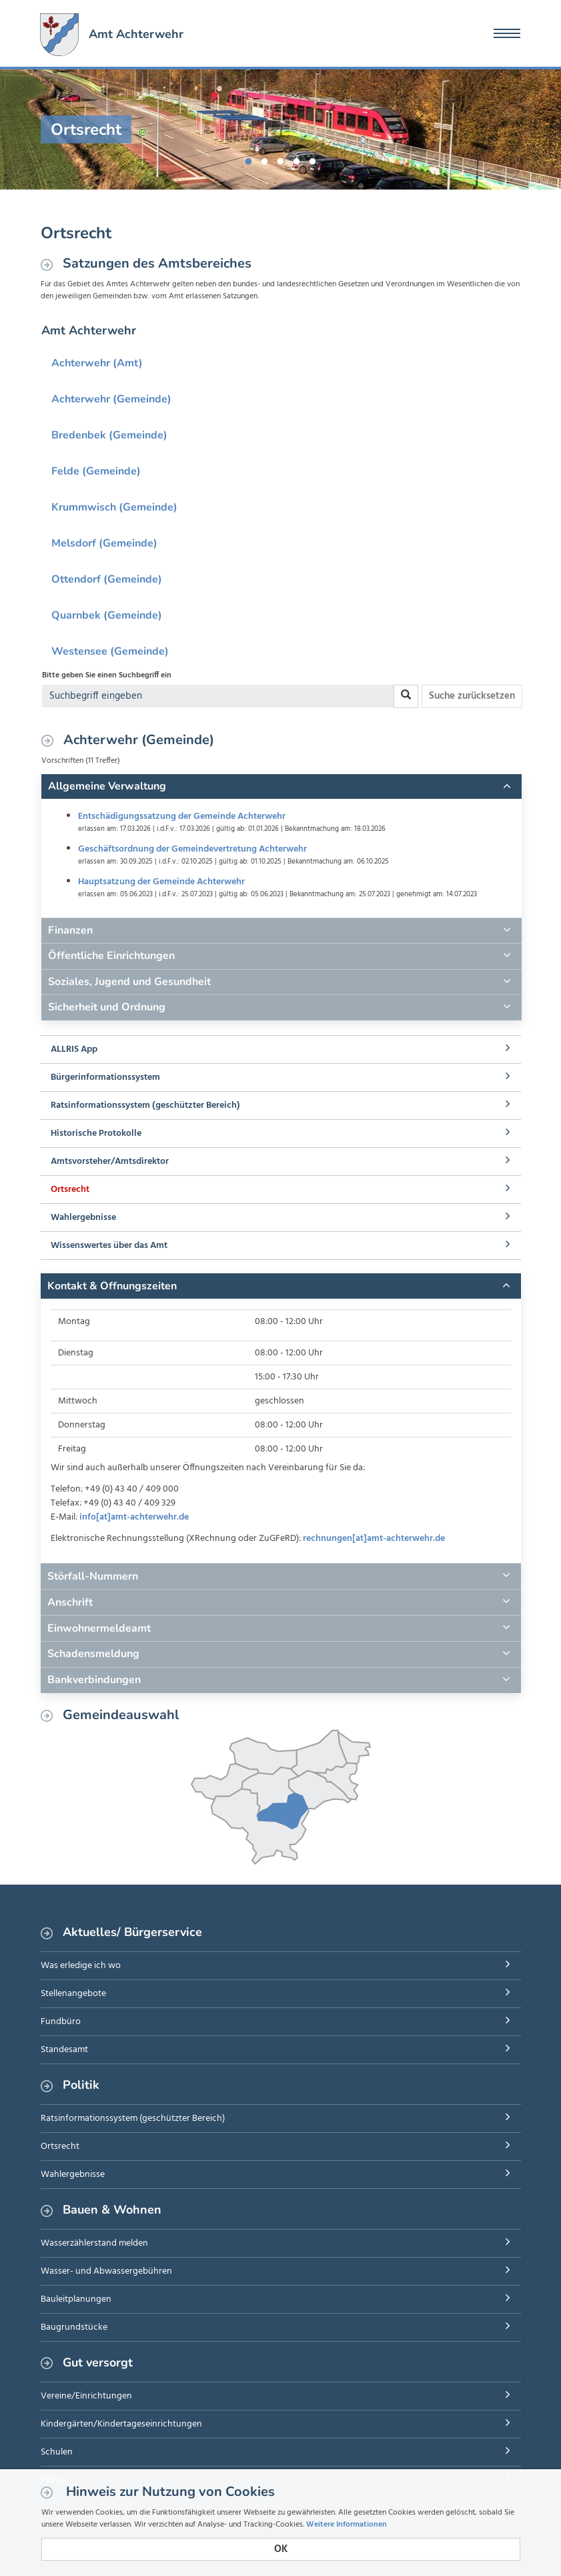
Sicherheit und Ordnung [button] (106, 1007)
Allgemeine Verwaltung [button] (107, 786)
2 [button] (264, 158)
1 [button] (248, 158)
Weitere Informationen (346, 2524)
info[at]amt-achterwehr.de (134, 1517)
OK (281, 2549)
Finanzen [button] (70, 930)
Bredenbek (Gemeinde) (109, 435)
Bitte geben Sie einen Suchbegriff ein (106, 675)
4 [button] (297, 158)
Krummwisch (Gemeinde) (114, 507)
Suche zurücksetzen (472, 696)
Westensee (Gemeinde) (110, 651)
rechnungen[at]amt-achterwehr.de (374, 1538)
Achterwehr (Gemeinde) (111, 399)
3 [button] (281, 158)
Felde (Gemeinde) (96, 471)
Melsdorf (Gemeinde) (104, 543)
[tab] (281, 786)
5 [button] (313, 158)
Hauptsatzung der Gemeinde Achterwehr (161, 882)
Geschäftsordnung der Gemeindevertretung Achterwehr (192, 849)
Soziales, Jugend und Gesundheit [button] (129, 981)
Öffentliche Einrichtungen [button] (111, 955)
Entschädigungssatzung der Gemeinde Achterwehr (182, 816)
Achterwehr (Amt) (97, 363)
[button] (281, 1286)
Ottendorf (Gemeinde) (106, 579)
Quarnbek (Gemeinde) (106, 615)
